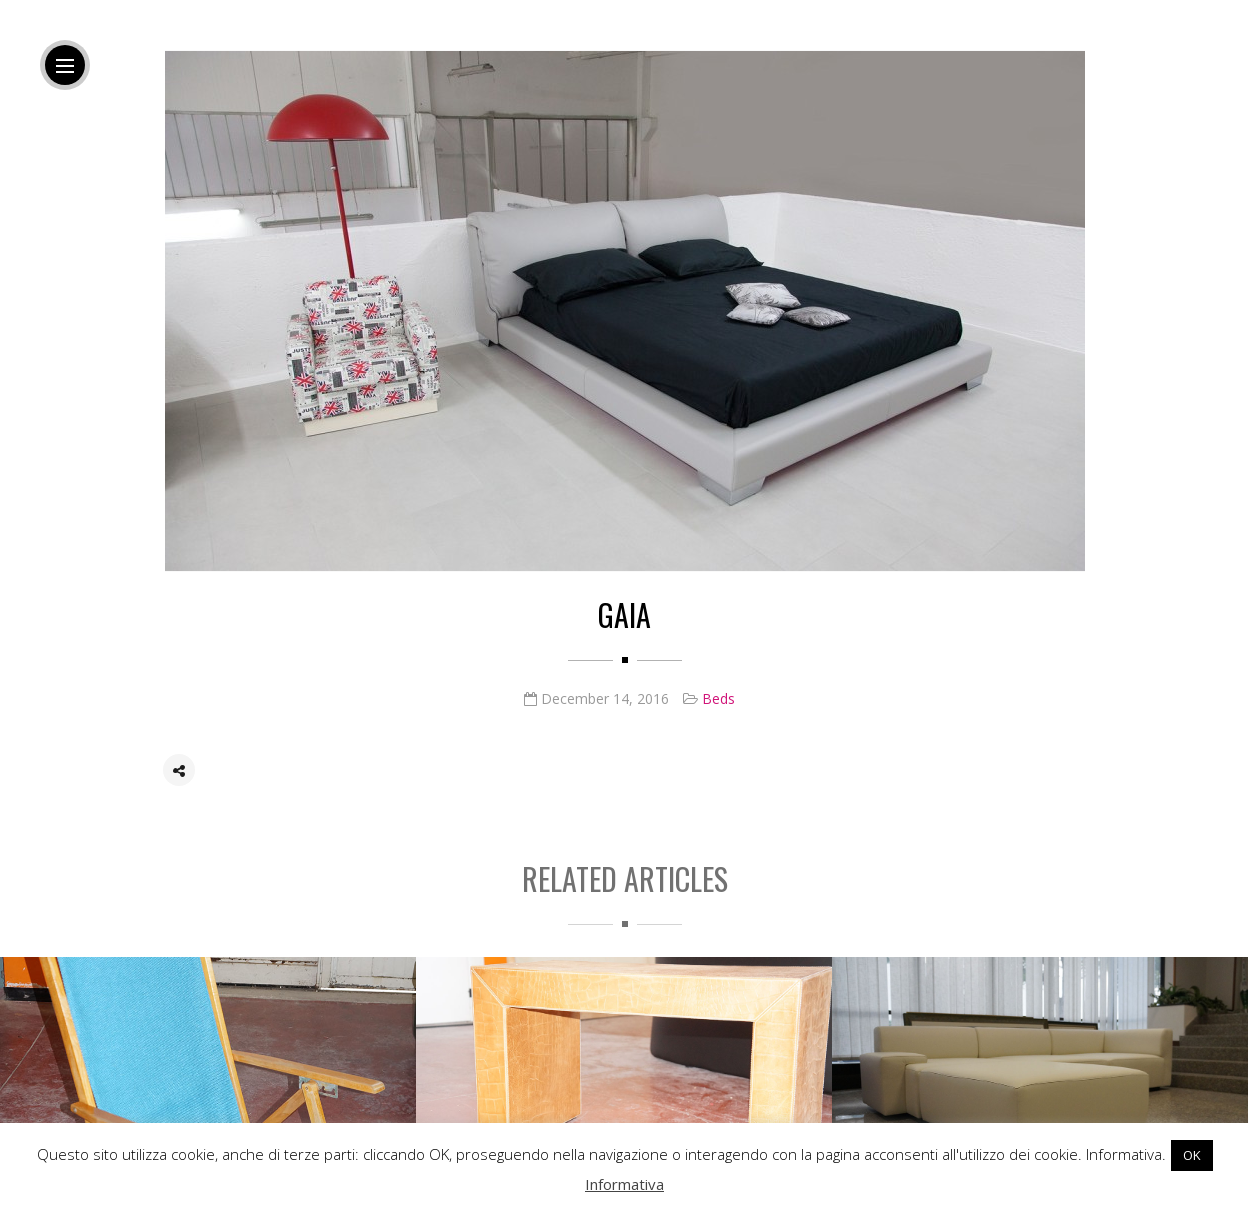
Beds (718, 699)
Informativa (624, 1184)
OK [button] (1192, 1155)
